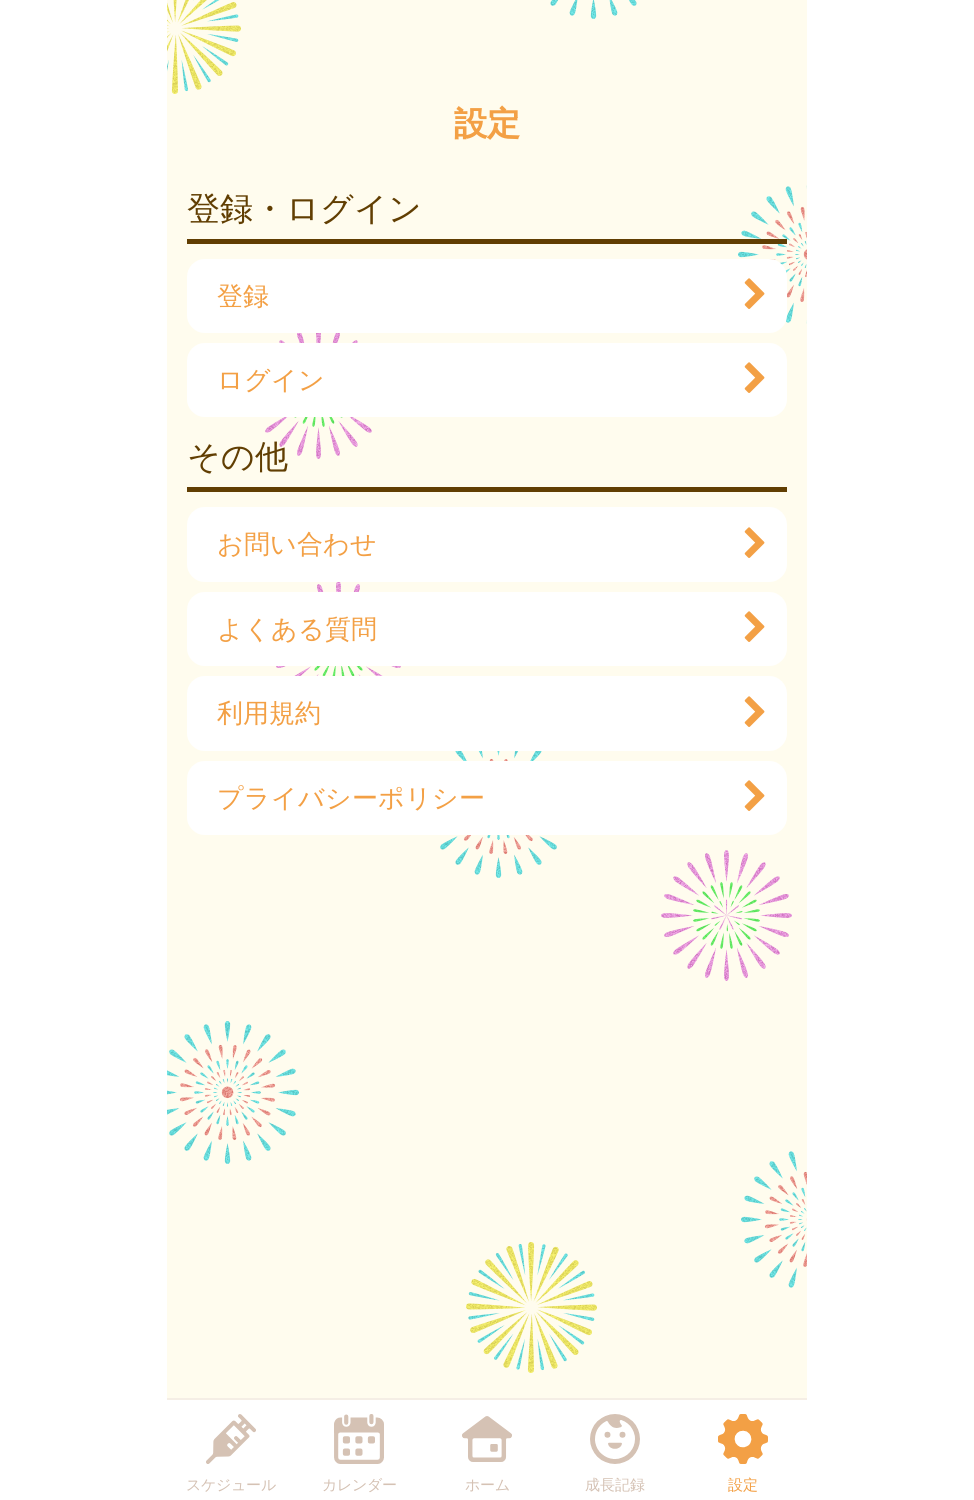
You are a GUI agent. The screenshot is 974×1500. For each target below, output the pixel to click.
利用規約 (482, 713)
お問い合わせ (482, 544)
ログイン (482, 380)
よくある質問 (482, 629)
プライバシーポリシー (482, 798)
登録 (482, 296)
